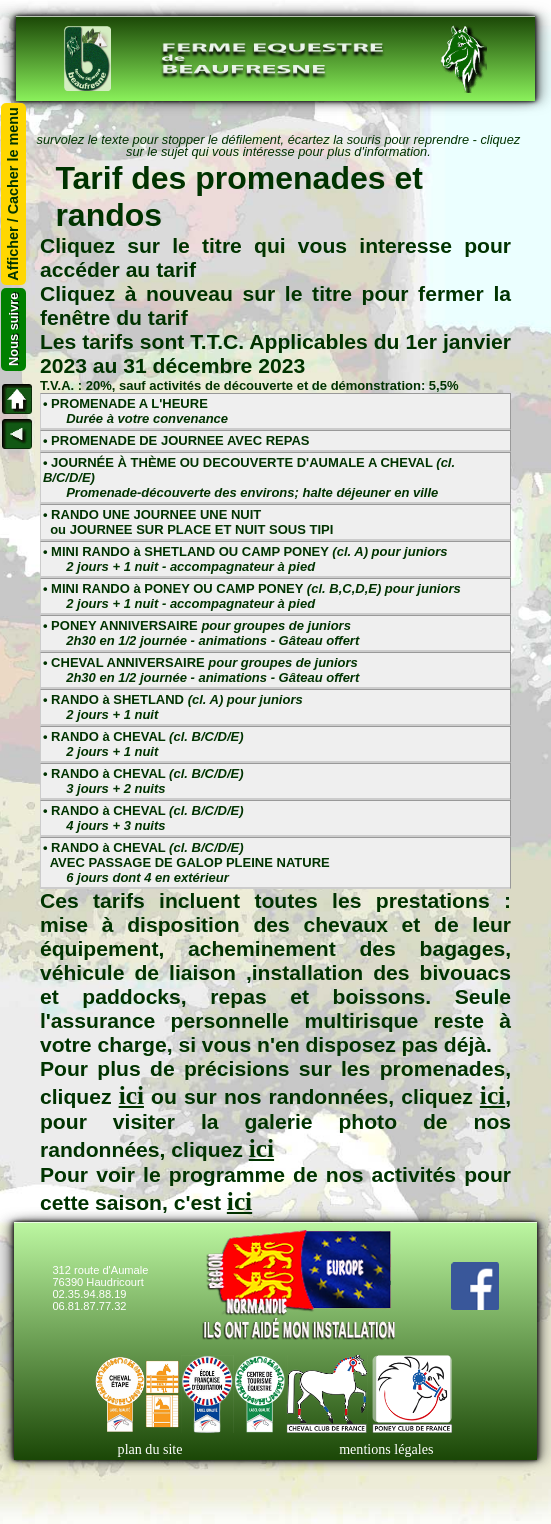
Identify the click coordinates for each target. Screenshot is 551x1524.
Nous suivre (13, 329)
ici (131, 1095)
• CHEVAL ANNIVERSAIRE (201, 670)
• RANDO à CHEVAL (143, 744)
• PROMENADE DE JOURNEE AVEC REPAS (176, 440)
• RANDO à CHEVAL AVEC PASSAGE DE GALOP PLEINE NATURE (186, 862)
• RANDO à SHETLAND (173, 707)
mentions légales (386, 1449)
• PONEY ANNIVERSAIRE (201, 633)
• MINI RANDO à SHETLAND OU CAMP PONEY (245, 559)
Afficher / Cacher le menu (14, 194)
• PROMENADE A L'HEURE (135, 411)
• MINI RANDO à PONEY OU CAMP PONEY (252, 596)
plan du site (150, 1449)
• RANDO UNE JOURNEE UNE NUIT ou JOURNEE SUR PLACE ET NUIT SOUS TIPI (188, 522)
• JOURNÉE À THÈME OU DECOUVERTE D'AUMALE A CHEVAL (249, 477)
